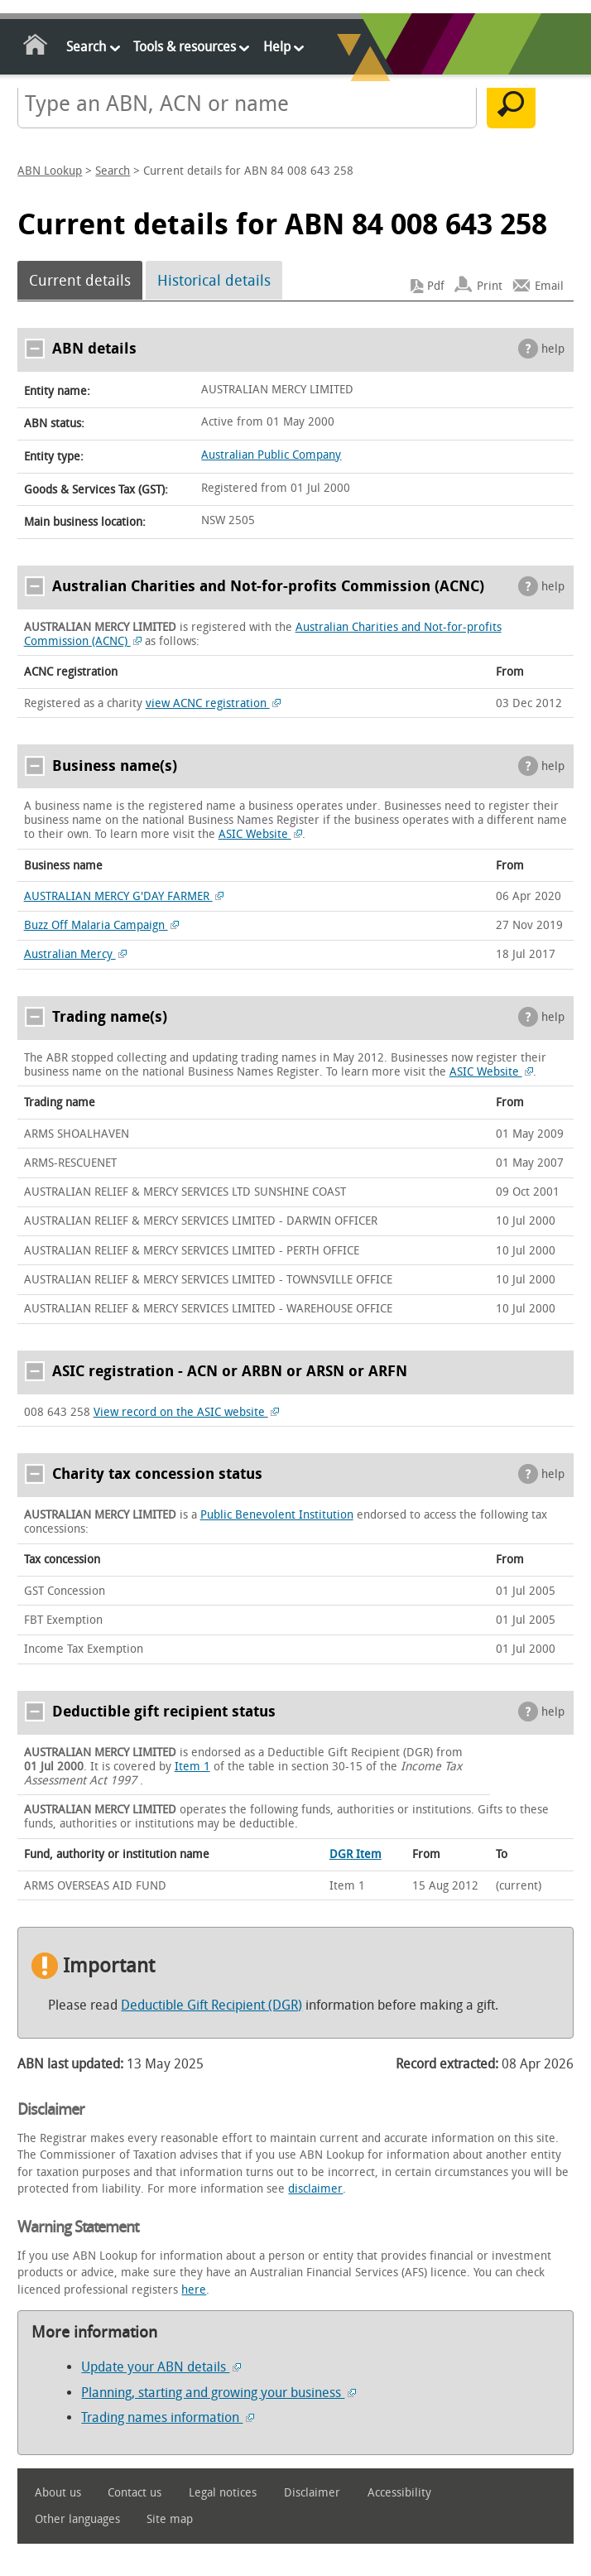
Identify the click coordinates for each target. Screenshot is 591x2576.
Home (36, 47)
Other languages (77, 2519)
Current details (80, 281)
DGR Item (355, 1854)
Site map (170, 2519)
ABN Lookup (49, 171)
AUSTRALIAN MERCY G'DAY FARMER (124, 896)
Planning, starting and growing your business (218, 2392)
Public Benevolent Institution (276, 1515)
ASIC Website (261, 834)
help (553, 349)
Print (489, 286)
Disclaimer (312, 2493)
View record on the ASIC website (187, 1412)
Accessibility (399, 2493)
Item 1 (192, 1767)
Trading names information (167, 2417)
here (193, 2290)
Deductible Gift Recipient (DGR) (211, 2005)
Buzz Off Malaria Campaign (102, 925)
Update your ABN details (161, 2367)
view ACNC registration (213, 703)
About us (58, 2493)
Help (277, 47)
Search (86, 47)
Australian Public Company (271, 455)
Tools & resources (184, 47)
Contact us (134, 2493)
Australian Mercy (75, 954)
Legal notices (223, 2493)
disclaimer (315, 2189)
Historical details (214, 281)
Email (549, 286)
